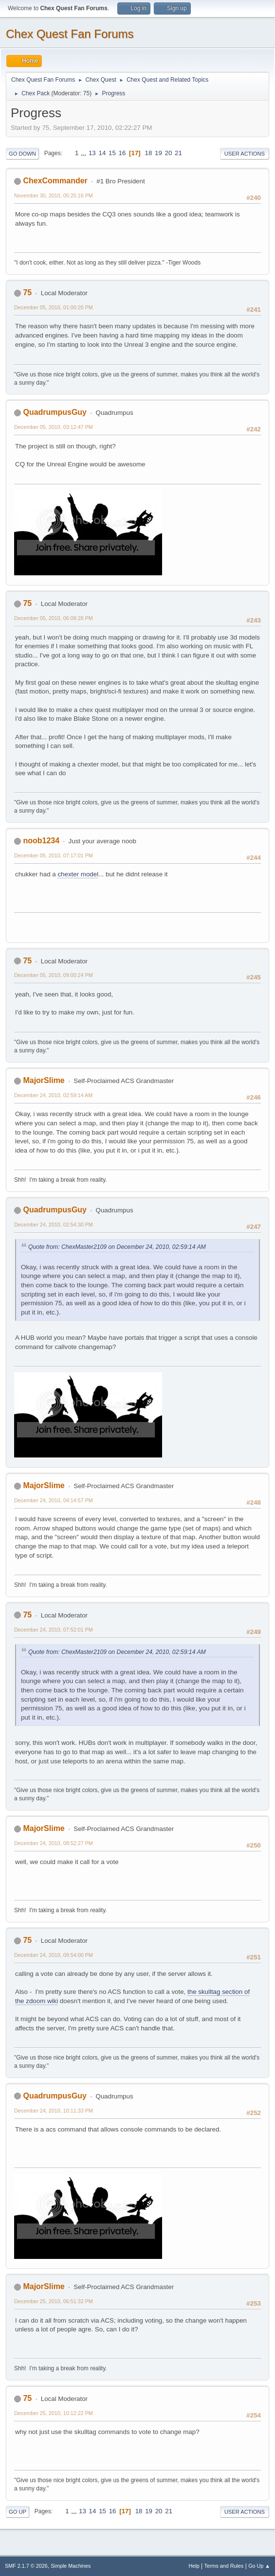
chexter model (77, 874)
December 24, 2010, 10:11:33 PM (53, 2111)
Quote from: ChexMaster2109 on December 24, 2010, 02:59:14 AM (117, 1247)
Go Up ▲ (259, 2566)
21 (178, 153)
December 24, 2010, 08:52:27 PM (53, 1843)
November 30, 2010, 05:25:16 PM (53, 195)
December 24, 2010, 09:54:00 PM (53, 1955)
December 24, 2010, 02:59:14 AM (53, 1095)
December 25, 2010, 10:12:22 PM (53, 2413)
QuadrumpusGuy (55, 412)
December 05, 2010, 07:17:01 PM (53, 855)
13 (92, 153)
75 (86, 93)
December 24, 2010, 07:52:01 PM (53, 1630)
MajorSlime (43, 1080)
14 (102, 153)
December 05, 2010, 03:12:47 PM (53, 427)
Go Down (22, 154)
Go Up (17, 2512)
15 (112, 153)
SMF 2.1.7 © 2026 (26, 2566)
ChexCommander (55, 181)
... (84, 153)
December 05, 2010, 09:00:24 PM (53, 975)
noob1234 (41, 840)
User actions (244, 154)
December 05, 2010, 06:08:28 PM (53, 618)
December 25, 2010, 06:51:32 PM (53, 2301)
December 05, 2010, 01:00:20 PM (53, 307)
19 (158, 153)
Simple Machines (71, 2566)
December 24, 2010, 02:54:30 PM (53, 1224)
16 (122, 153)
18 (148, 153)
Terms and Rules (224, 2566)
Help (194, 2566)
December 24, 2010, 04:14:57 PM (53, 1500)
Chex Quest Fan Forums (70, 33)
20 (168, 153)
